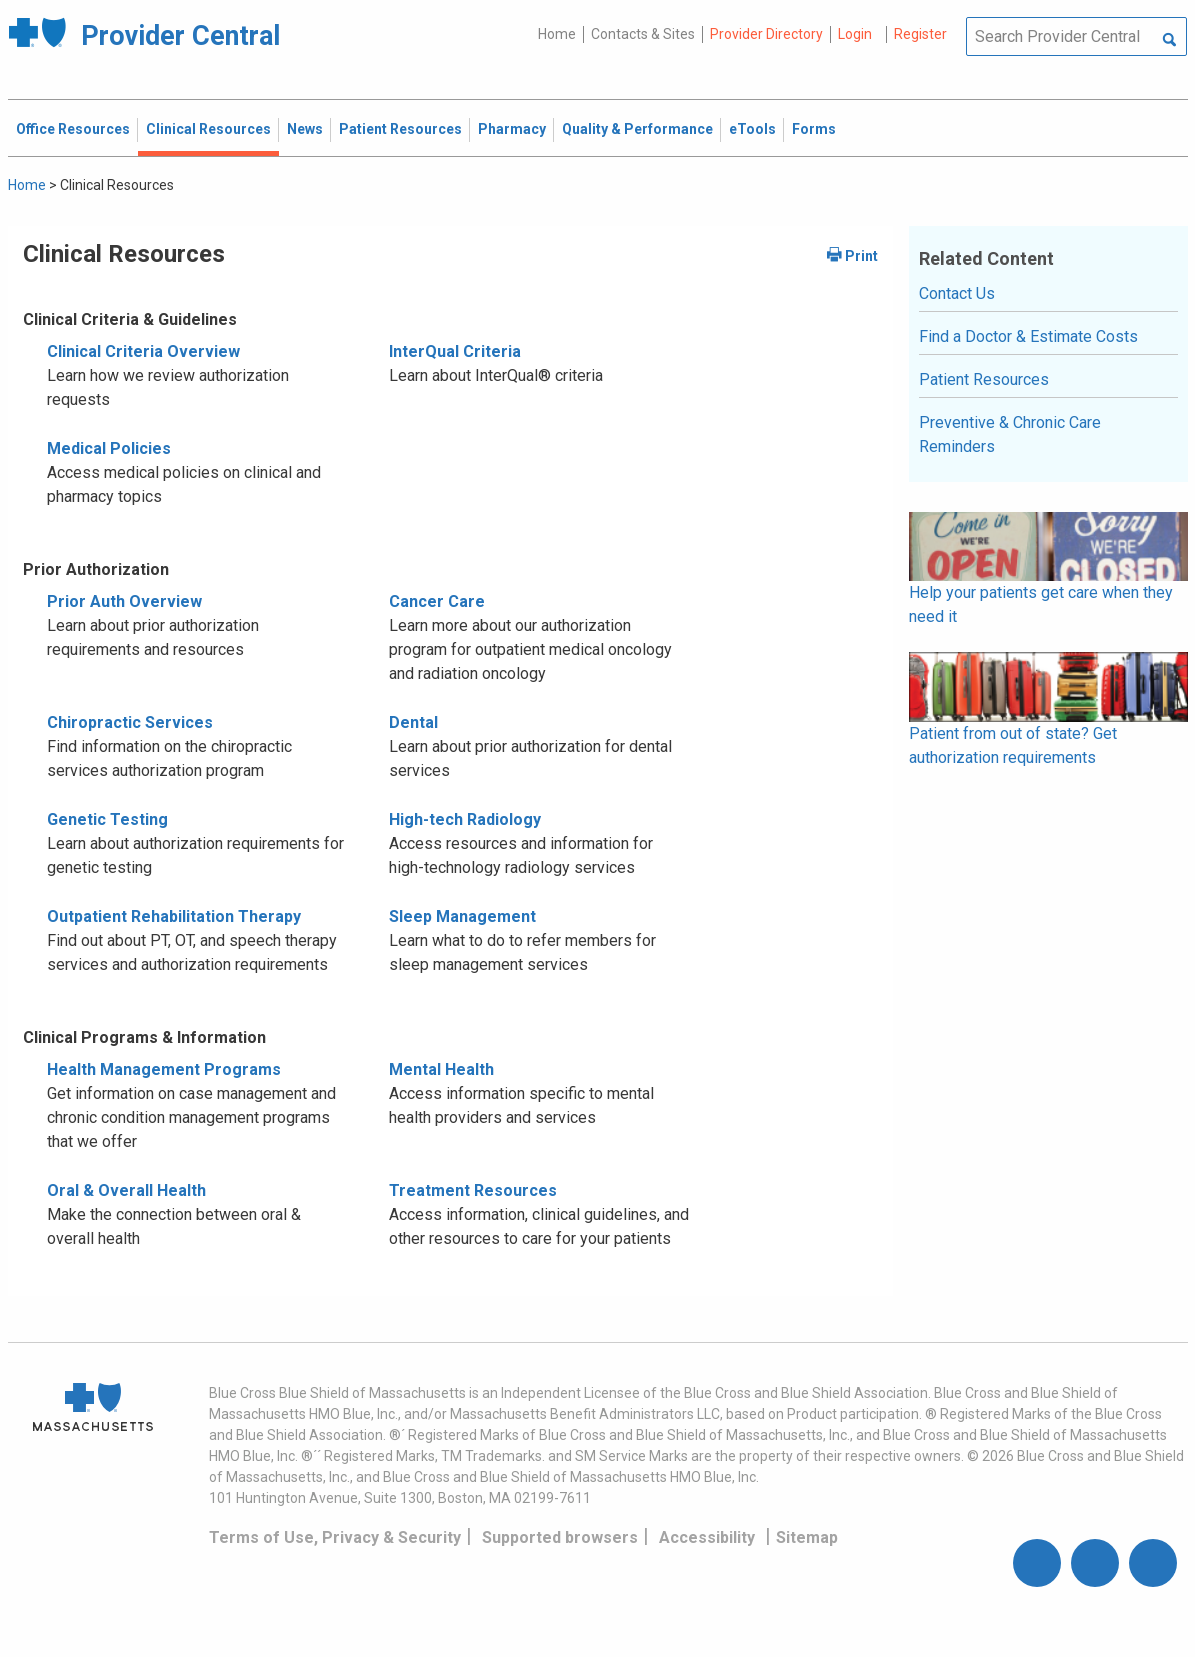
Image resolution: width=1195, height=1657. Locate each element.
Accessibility (707, 1537)
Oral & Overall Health (126, 1190)
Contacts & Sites (643, 34)
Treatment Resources (473, 1190)
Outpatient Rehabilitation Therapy (174, 916)
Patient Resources (984, 379)
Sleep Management (462, 916)
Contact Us (957, 293)
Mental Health (441, 1069)
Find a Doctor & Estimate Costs (1028, 336)
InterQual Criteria (455, 351)
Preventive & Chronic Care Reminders (1010, 434)
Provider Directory (766, 34)
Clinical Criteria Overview (143, 351)
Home (557, 34)
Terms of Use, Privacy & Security (335, 1537)
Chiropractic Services (130, 722)
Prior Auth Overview (124, 601)
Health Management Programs (164, 1069)
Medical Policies (109, 448)
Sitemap (807, 1537)
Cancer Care (437, 601)
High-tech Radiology (465, 819)
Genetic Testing (107, 819)
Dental (413, 722)
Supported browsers (560, 1537)
